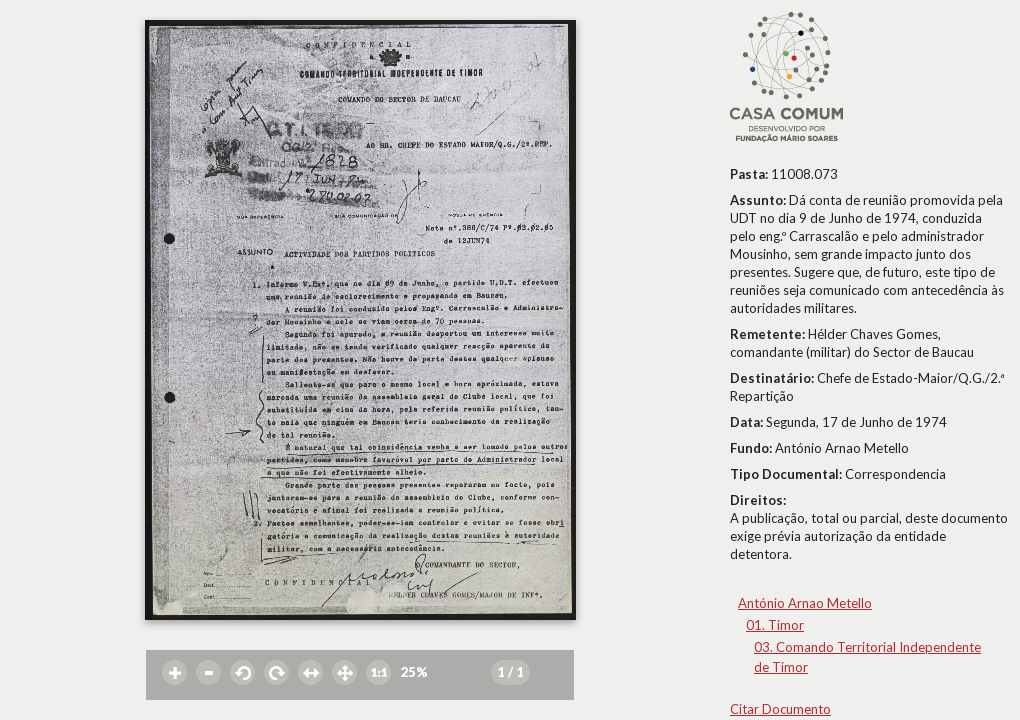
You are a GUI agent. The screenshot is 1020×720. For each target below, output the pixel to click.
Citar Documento (780, 709)
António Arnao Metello (805, 603)
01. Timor (775, 625)
